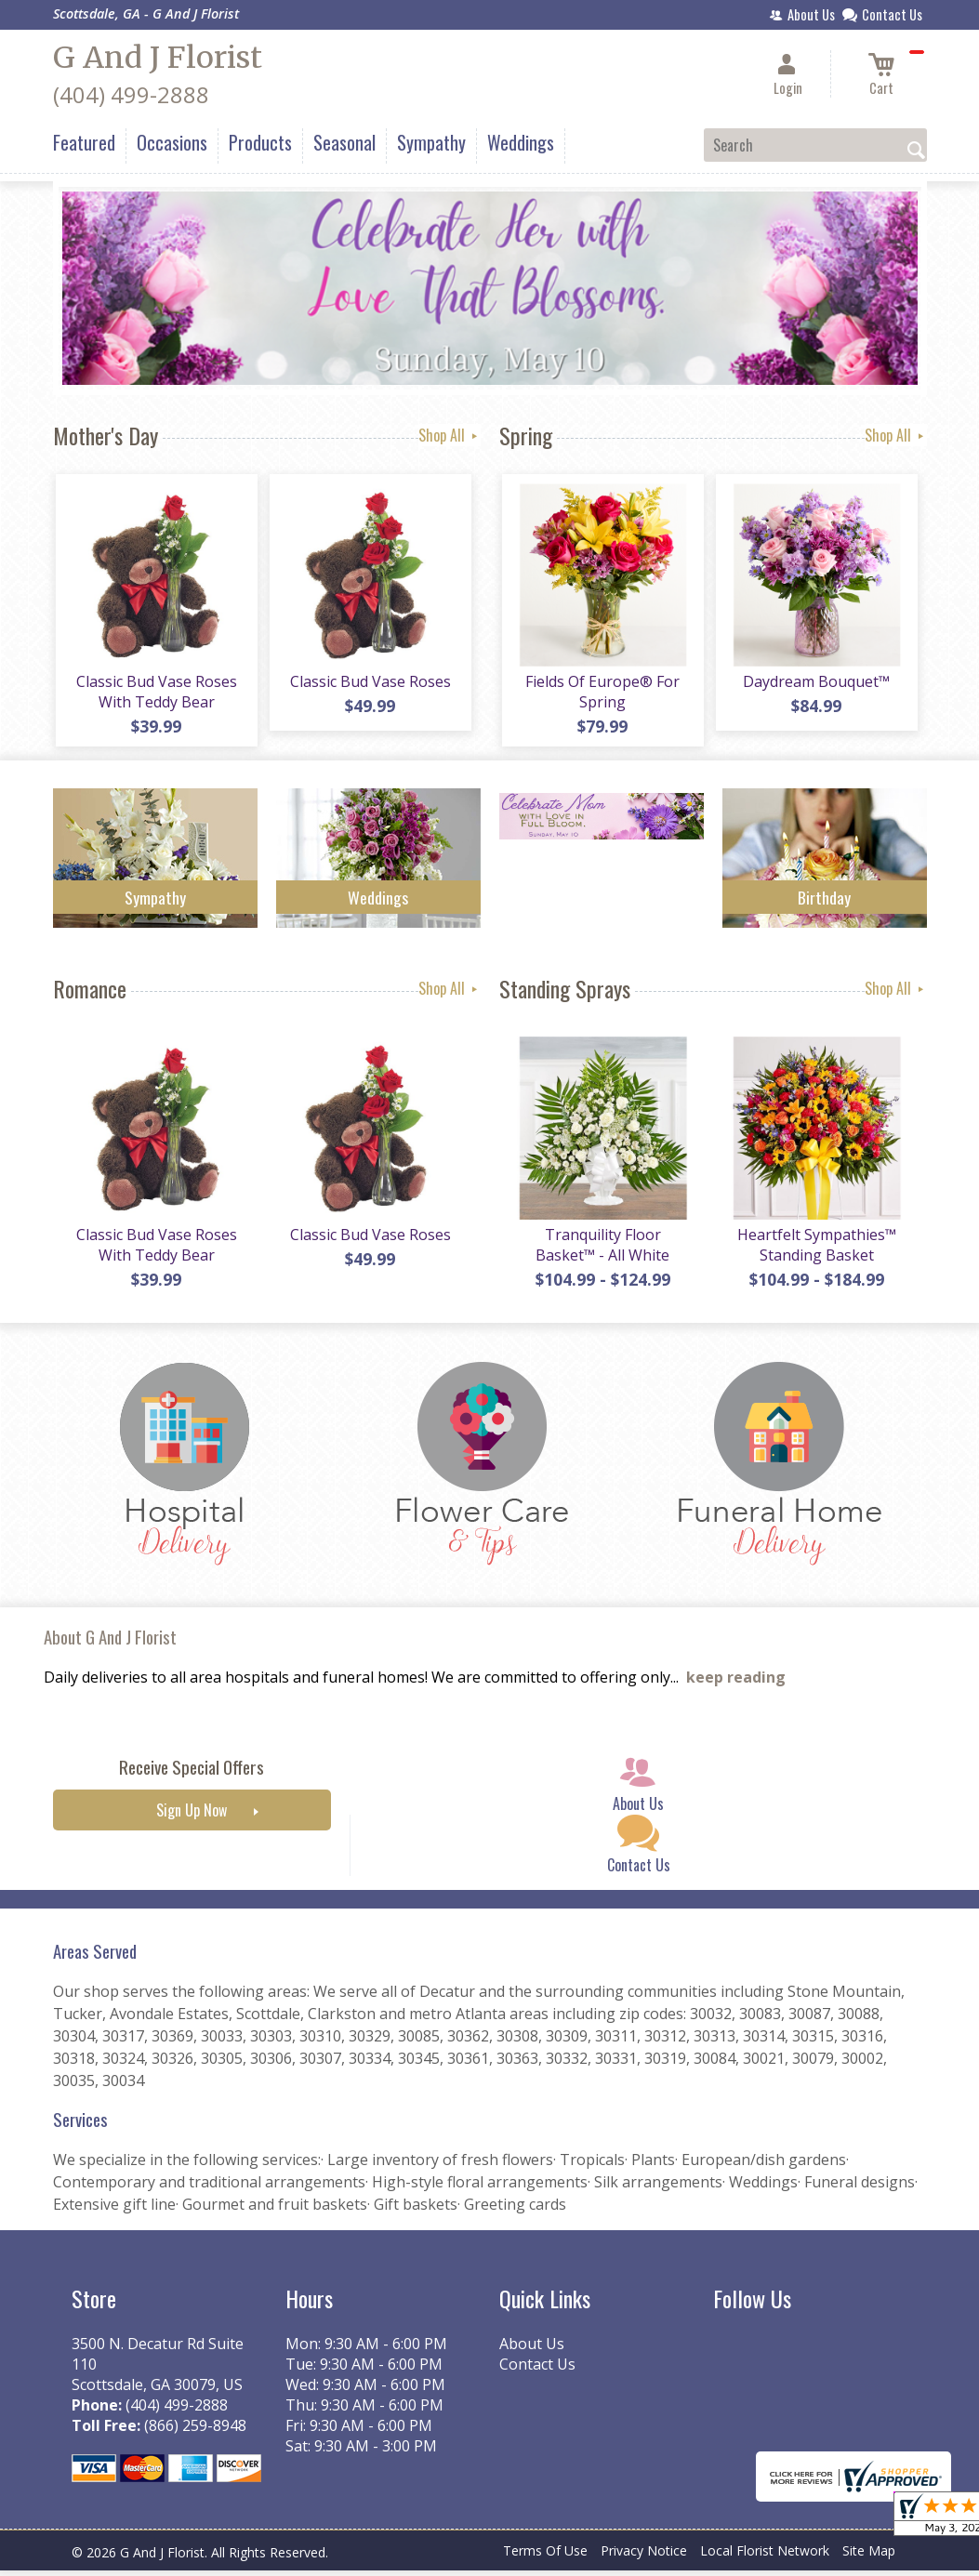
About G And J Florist (110, 1643)
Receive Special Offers (191, 1773)
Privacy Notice (644, 2557)
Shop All (449, 435)
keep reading (736, 1683)
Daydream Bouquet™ (815, 684)
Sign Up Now (191, 1816)
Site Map (868, 2557)
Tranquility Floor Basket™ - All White (601, 1250)
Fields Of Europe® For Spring (601, 694)
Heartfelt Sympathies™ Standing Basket (814, 1250)
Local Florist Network (764, 2557)
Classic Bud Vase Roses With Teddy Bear (154, 694)
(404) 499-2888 (131, 94)
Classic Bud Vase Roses (368, 684)
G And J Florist (157, 57)
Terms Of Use (545, 2557)
